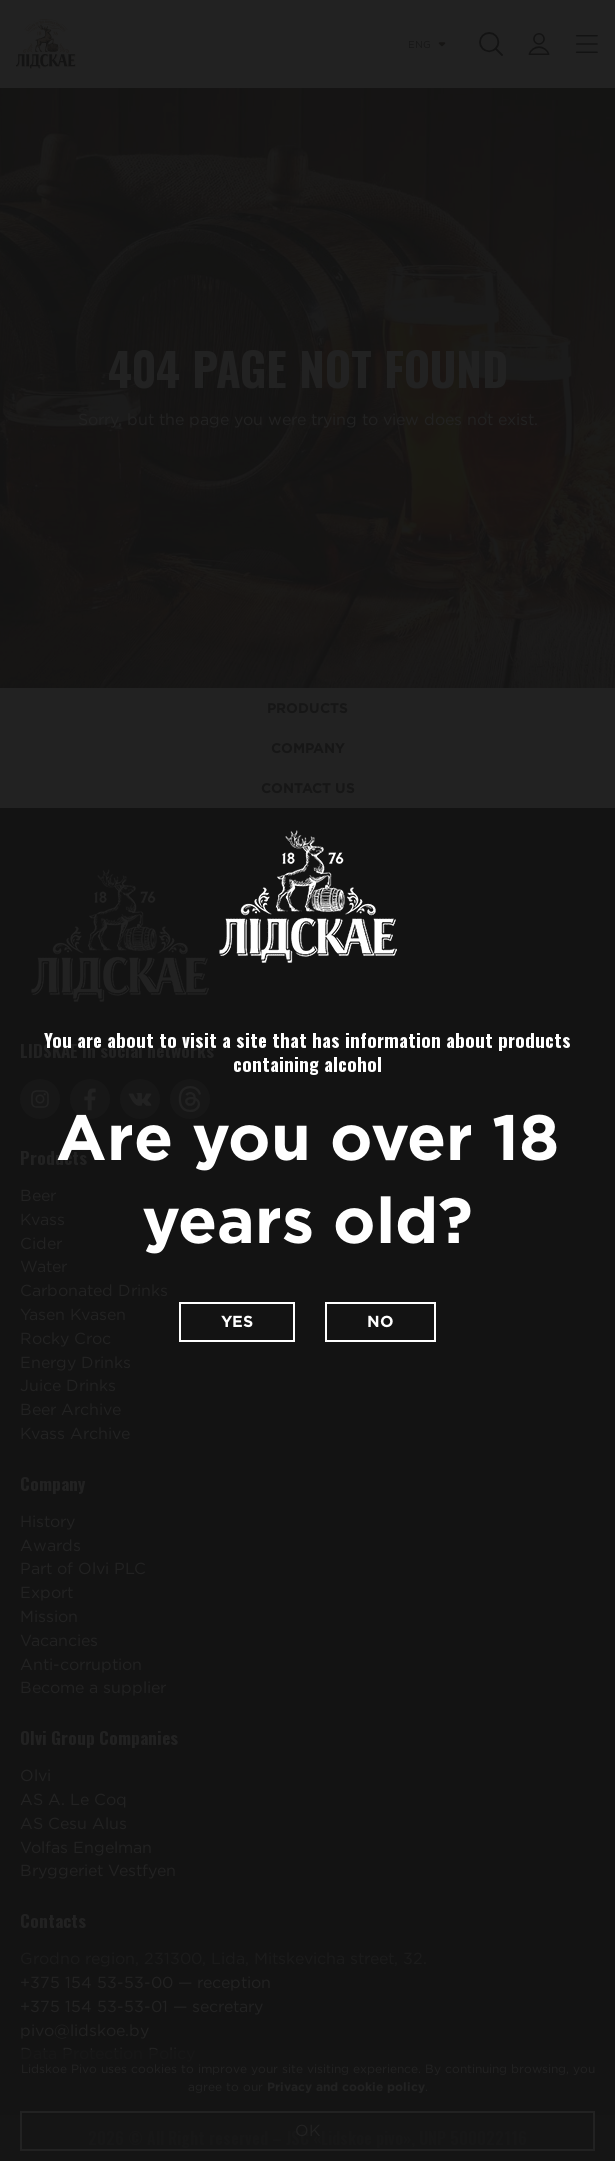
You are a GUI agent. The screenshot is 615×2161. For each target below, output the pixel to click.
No (380, 1321)
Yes (237, 1321)
